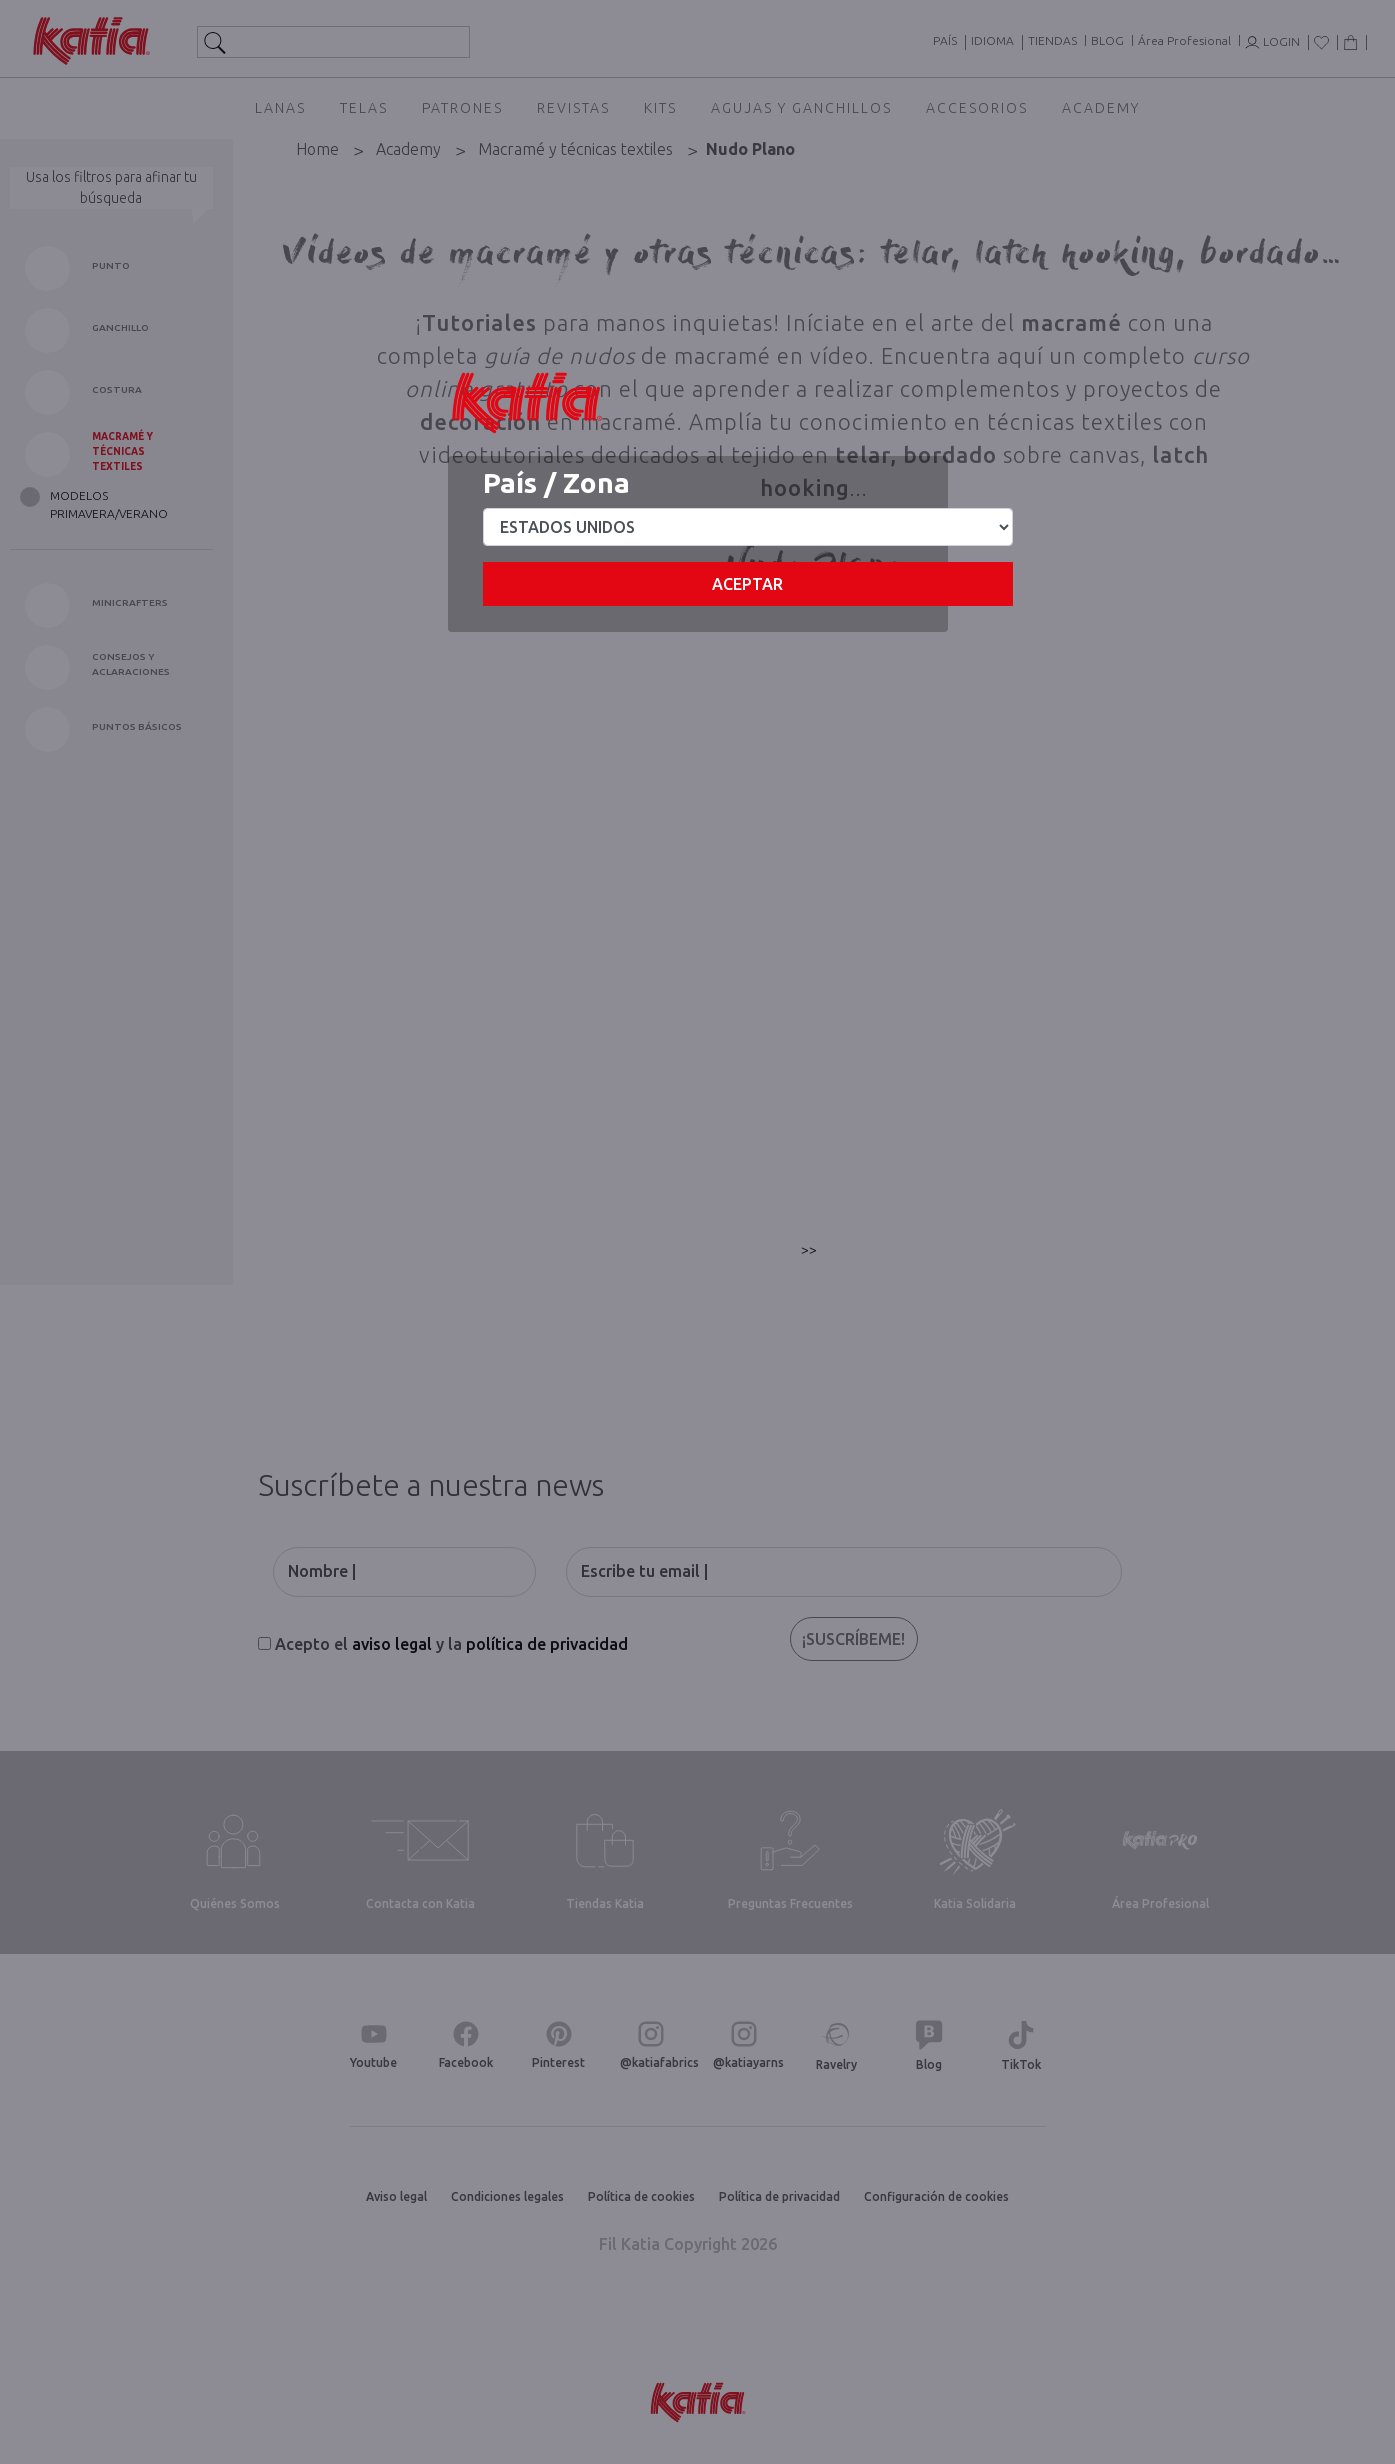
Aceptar (747, 584)
